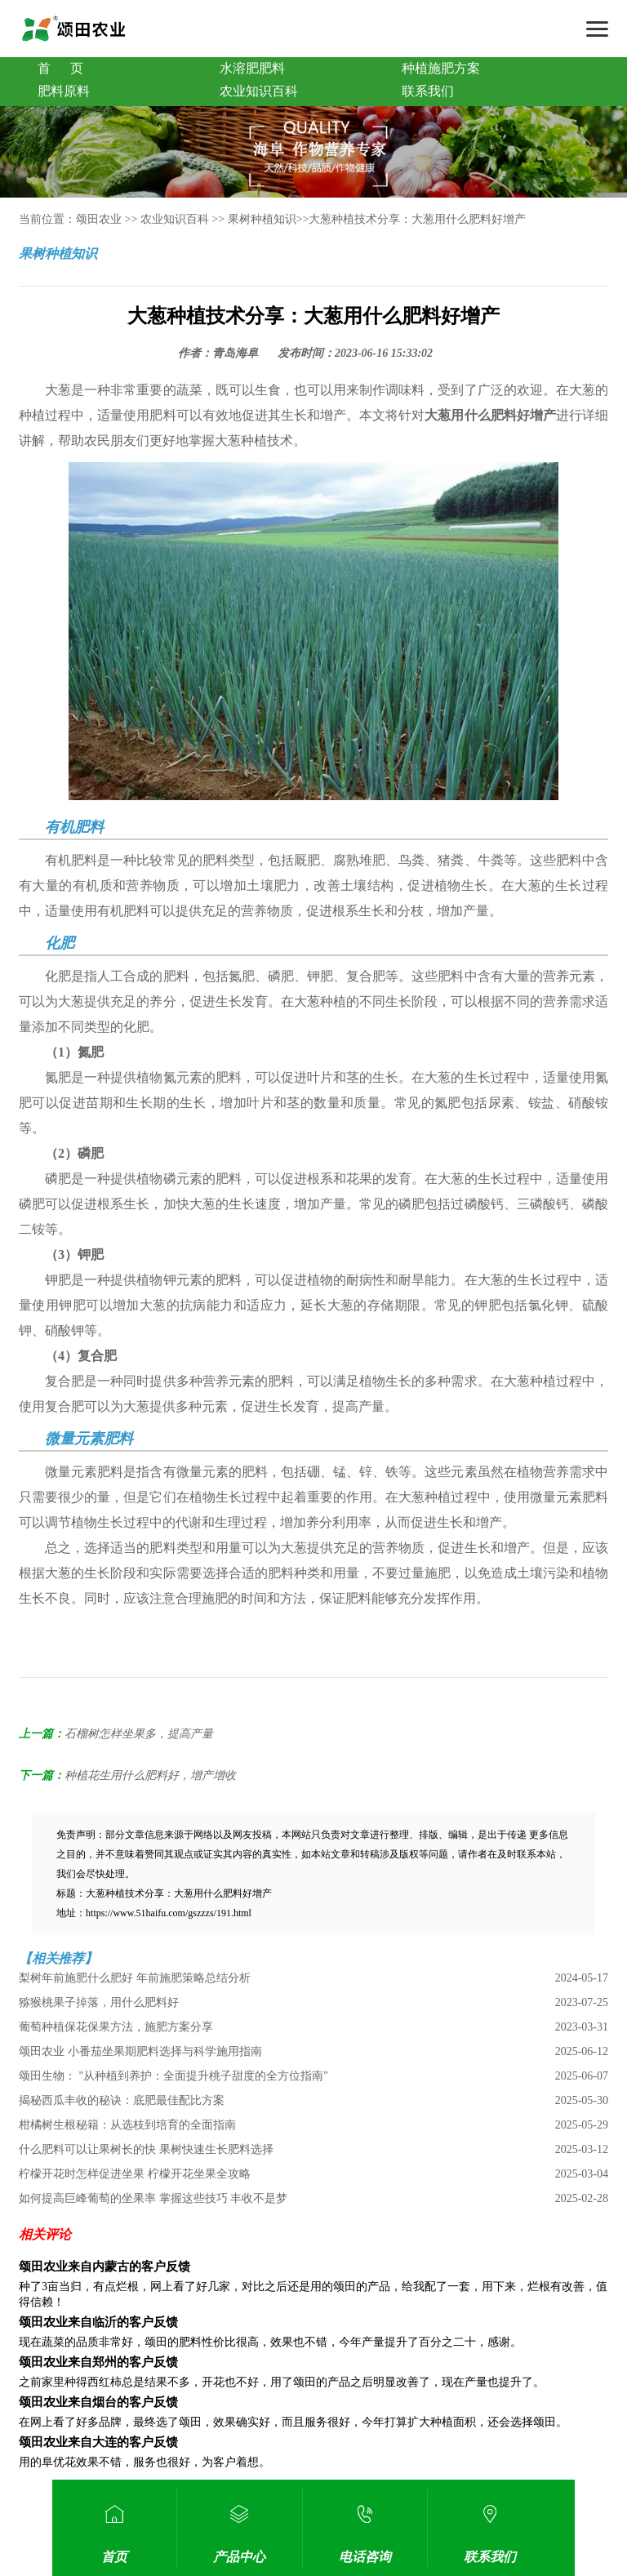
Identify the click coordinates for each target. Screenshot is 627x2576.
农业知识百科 (259, 91)
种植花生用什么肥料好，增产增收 (150, 1775)
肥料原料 (64, 91)
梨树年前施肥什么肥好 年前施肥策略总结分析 (135, 1978)
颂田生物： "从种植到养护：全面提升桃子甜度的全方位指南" (173, 2076)
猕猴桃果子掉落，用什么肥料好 (99, 2002)
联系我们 (428, 91)
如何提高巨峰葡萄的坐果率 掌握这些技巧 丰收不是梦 (153, 2198)
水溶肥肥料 (252, 68)
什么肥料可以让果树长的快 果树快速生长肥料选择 (146, 2149)
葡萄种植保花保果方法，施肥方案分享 (116, 2027)
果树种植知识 (262, 219)
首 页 (60, 68)
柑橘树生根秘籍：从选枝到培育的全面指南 (127, 2125)
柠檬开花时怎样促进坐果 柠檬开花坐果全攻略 (135, 2174)
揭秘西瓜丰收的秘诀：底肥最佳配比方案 (122, 2100)
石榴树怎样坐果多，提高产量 (138, 1734)
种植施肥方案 (441, 68)
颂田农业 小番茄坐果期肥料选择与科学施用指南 (140, 2051)
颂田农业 (99, 219)
